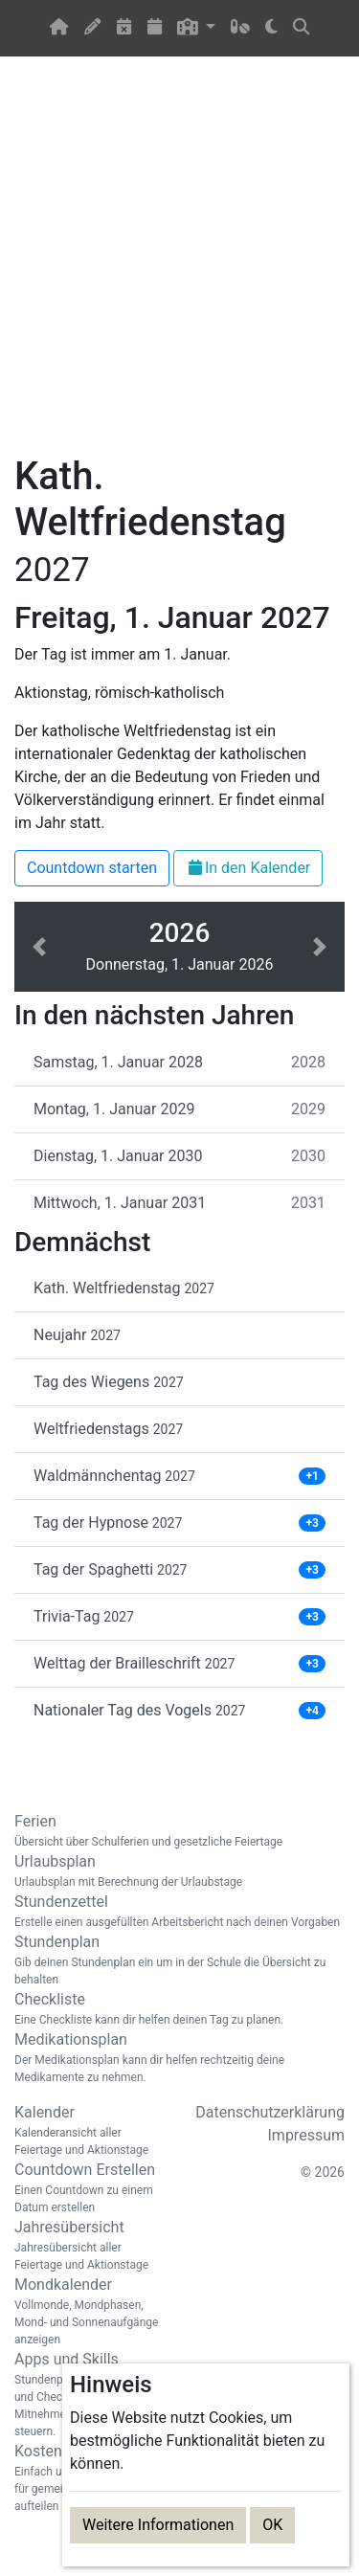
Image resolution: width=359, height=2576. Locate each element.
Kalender (90, 2131)
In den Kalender (248, 868)
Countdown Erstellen (90, 2188)
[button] (196, 28)
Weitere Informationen (158, 2525)
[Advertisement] (179, 266)
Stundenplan (179, 1960)
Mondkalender (90, 2311)
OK (272, 2525)
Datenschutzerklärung (270, 2112)
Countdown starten (92, 868)
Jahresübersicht (90, 2246)
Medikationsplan (179, 2058)
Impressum (307, 2135)
